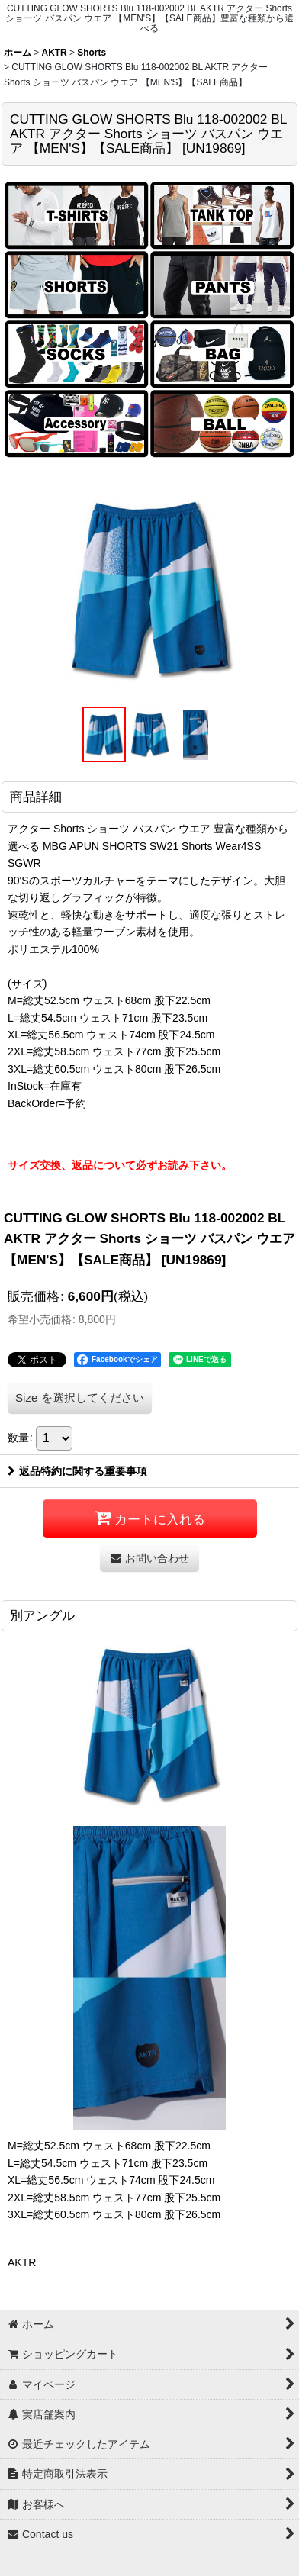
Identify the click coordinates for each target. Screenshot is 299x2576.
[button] (104, 735)
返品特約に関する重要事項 (77, 1471)
